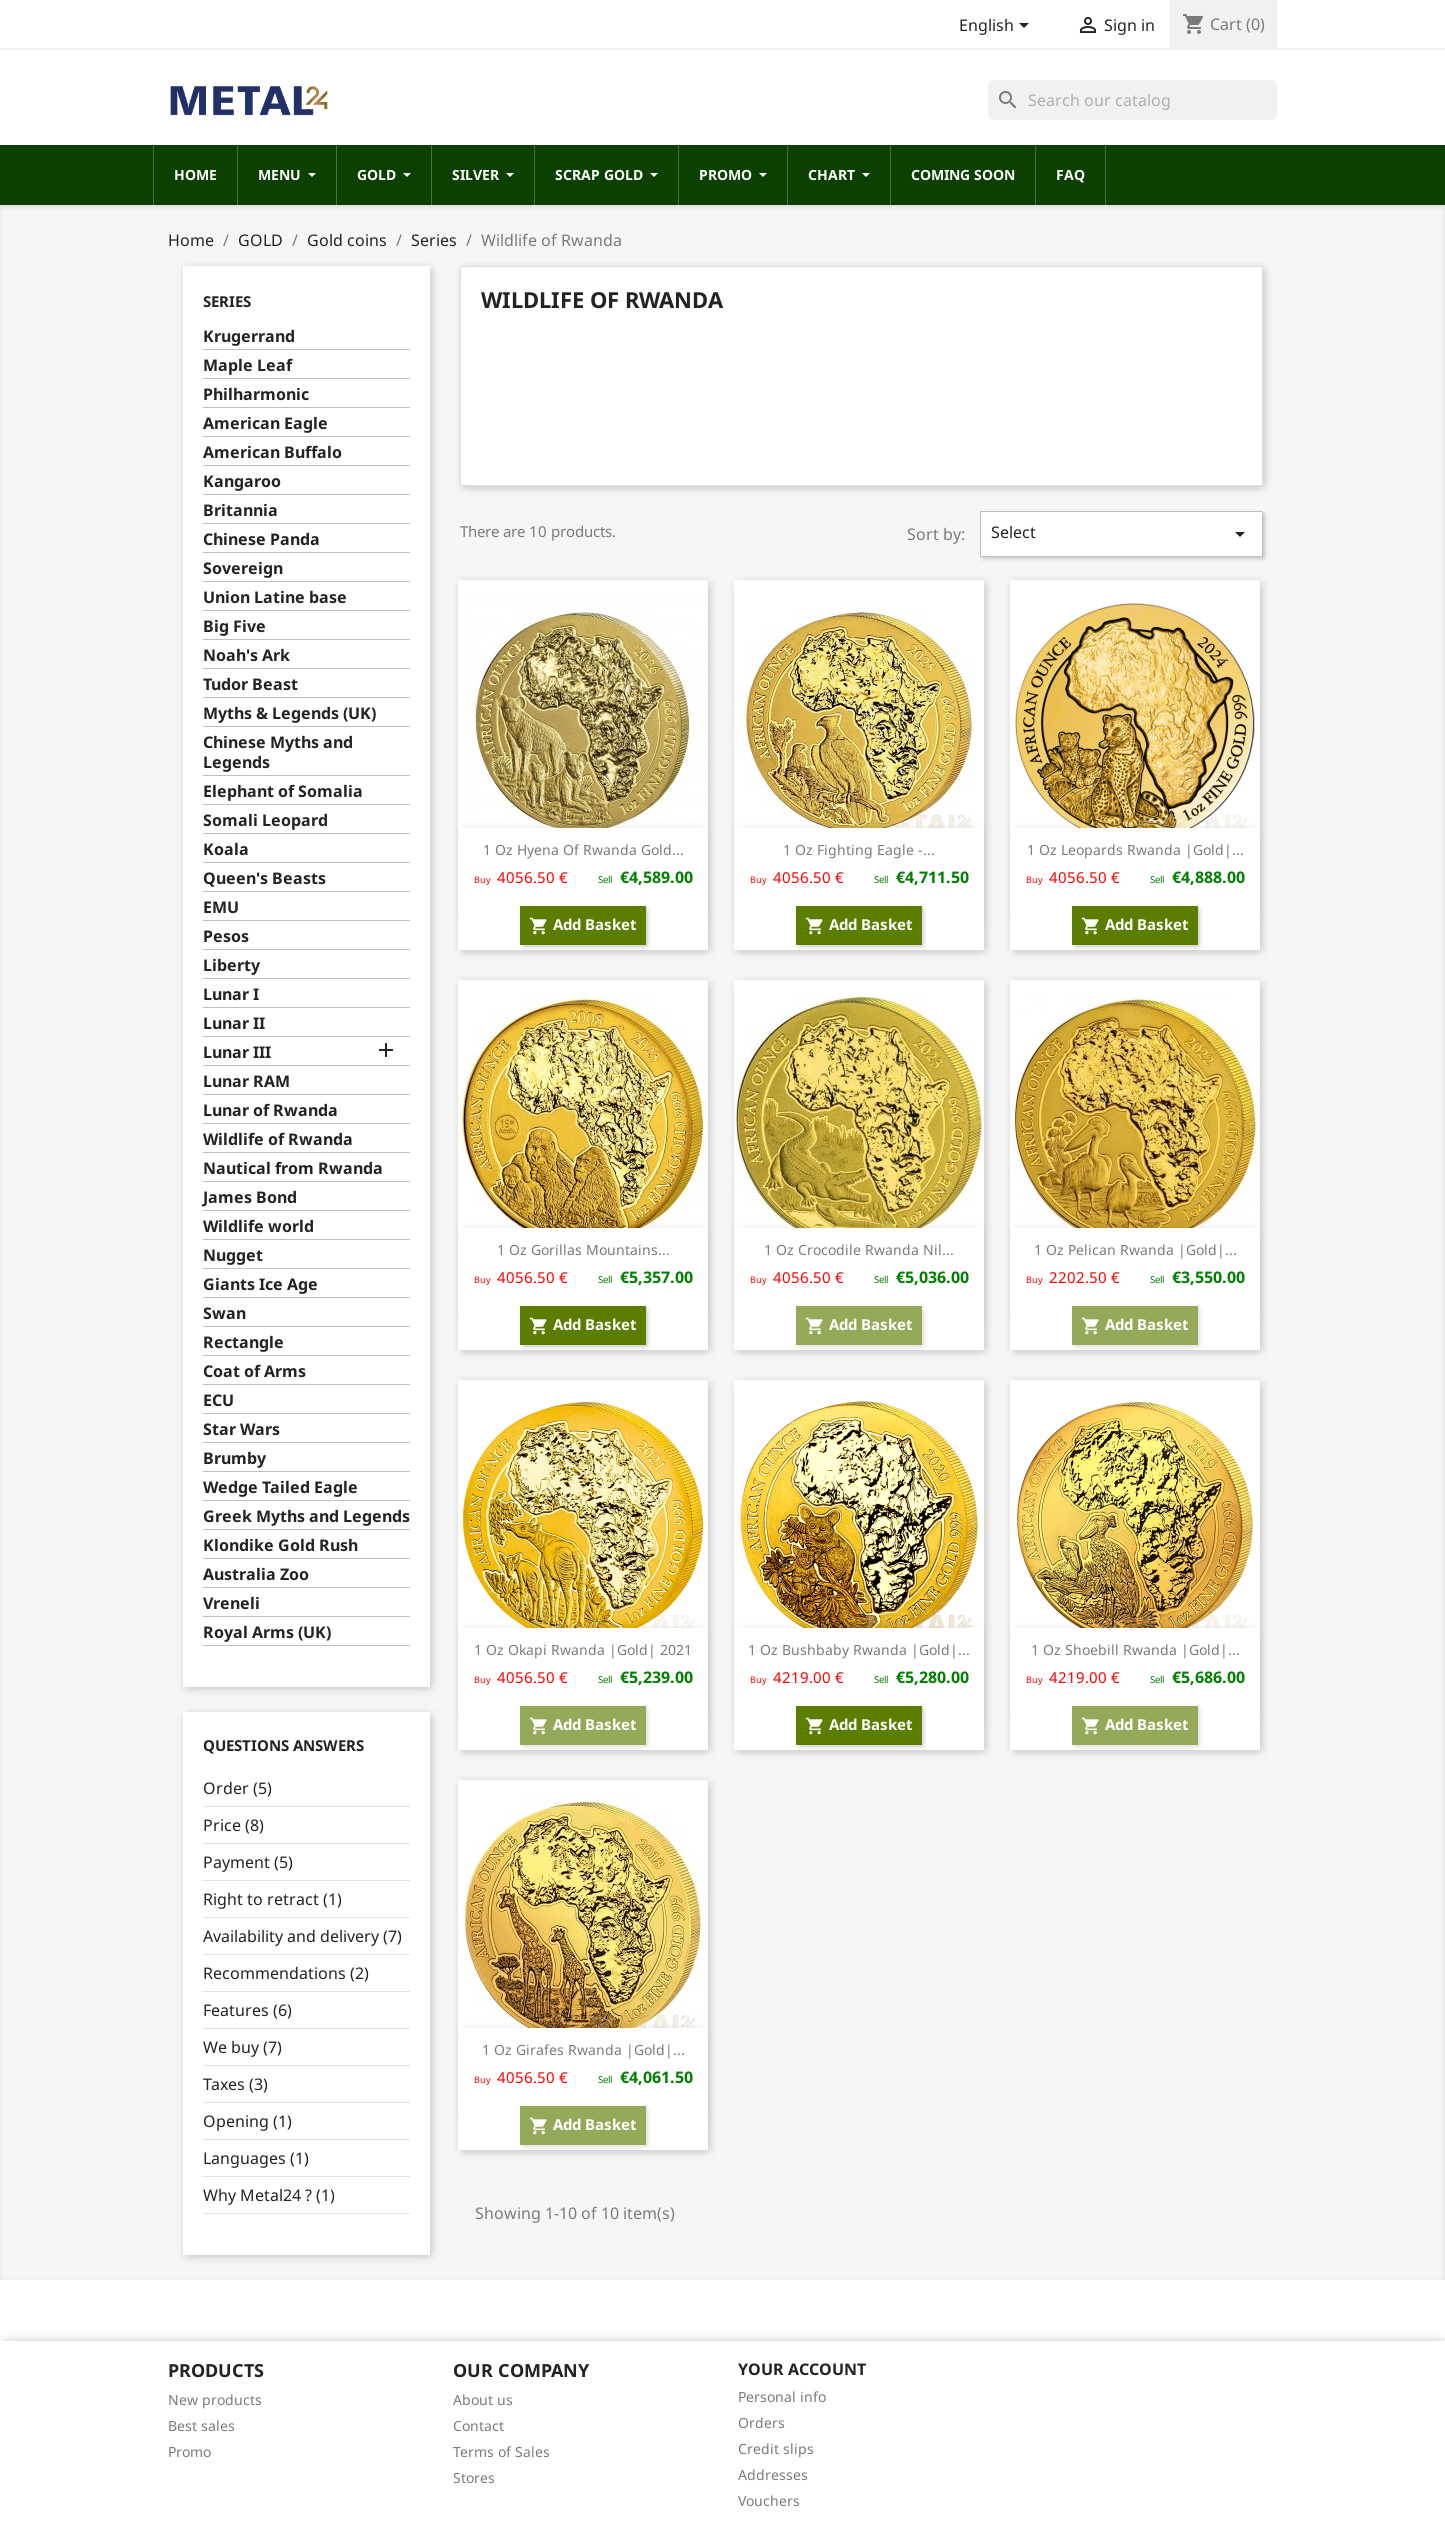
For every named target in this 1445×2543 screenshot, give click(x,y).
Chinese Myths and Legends (278, 752)
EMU (221, 907)
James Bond (250, 1197)
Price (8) (233, 1825)
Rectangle (243, 1342)
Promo (189, 2451)
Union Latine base (275, 597)
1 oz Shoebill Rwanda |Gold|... (1135, 1649)
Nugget (233, 1255)
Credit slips (776, 2448)
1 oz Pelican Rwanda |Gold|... (1135, 1249)
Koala (226, 849)
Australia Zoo (256, 1574)
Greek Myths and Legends (306, 1516)
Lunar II (234, 1023)
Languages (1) (256, 2158)
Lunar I (231, 994)
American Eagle (265, 423)
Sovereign (243, 568)
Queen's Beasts (264, 878)
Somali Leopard (265, 820)
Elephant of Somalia (283, 791)
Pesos (226, 936)
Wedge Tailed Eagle (280, 1487)
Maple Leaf (247, 365)
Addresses (773, 2474)
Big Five (234, 626)
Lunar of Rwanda (270, 1110)
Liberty (231, 965)
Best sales (201, 2425)
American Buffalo (272, 452)
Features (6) (247, 2010)
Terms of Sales (501, 2451)
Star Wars (241, 1429)
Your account (802, 2369)
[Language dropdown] (997, 27)
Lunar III (237, 1052)
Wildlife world (258, 1226)
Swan (224, 1313)
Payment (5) (248, 1862)
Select (1121, 533)
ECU (218, 1400)
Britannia (240, 510)
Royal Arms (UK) (267, 1632)
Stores (474, 2477)
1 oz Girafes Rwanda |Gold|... (583, 2049)
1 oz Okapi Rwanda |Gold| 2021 (583, 1649)
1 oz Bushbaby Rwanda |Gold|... (859, 1649)
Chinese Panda (261, 539)
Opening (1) (247, 2121)
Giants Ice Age (260, 1284)
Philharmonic (256, 394)
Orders (761, 2422)
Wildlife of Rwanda (278, 1139)
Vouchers (769, 2500)
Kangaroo (242, 481)
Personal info (782, 2396)
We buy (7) (242, 2047)
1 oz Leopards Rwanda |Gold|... (1135, 849)
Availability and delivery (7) (302, 1936)
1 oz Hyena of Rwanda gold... (583, 849)
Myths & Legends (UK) (289, 713)
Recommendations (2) (286, 1973)
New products (215, 2399)
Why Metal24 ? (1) (269, 2195)
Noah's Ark (246, 655)
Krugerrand (249, 336)
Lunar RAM (246, 1081)
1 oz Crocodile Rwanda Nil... (859, 1249)
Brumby (234, 1458)
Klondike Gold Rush (280, 1545)
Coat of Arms (254, 1371)
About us (483, 2399)
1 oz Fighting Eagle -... (859, 849)
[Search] (1132, 100)
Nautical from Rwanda (293, 1168)
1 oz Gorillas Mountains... (583, 1249)
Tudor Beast (250, 684)
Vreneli (231, 1603)
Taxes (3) (235, 2084)
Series (227, 301)
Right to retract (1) (272, 1899)
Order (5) (237, 1788)
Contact (478, 2425)
